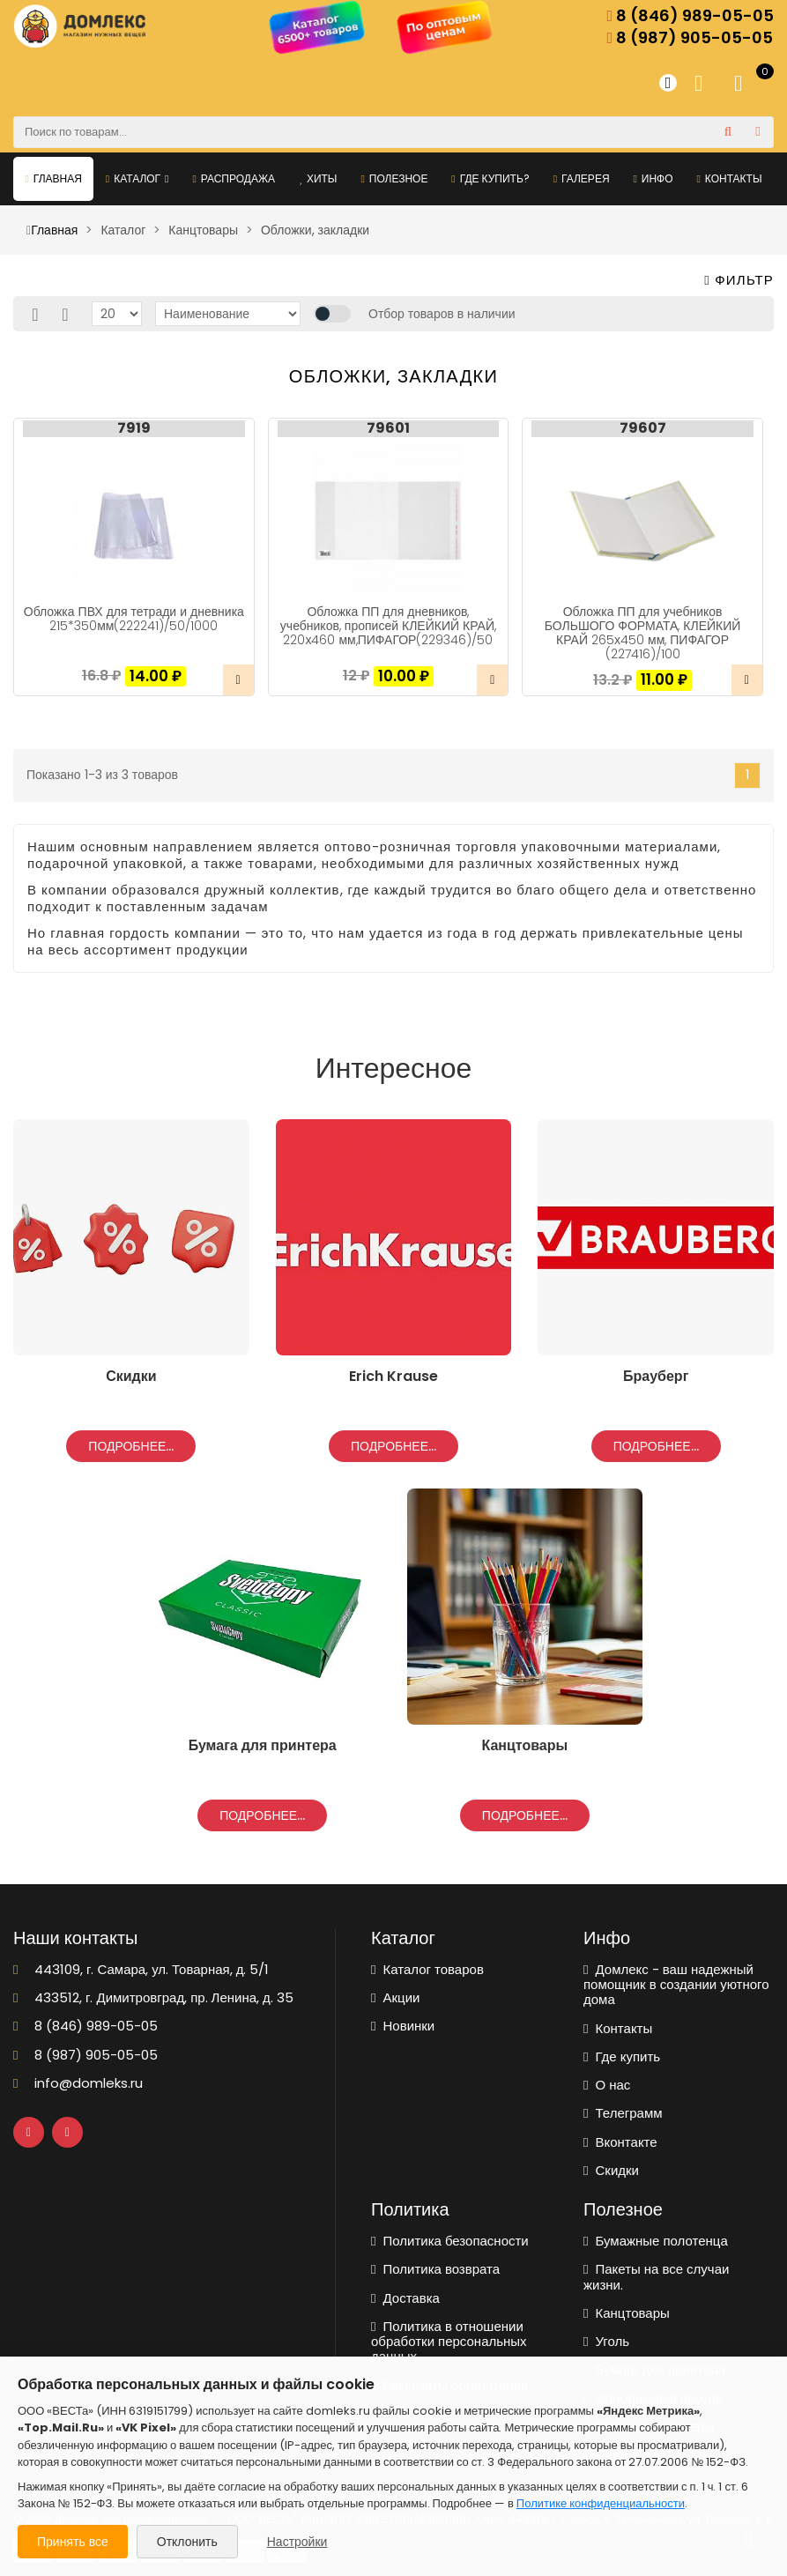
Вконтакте (620, 2141)
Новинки (402, 2025)
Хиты (318, 178)
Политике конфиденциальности (600, 2503)
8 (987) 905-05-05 (689, 38)
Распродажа (233, 178)
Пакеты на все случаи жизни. (656, 2276)
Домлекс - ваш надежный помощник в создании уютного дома (676, 1985)
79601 (388, 428)
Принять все (72, 2541)
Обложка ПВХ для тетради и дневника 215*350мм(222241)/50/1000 (134, 619)
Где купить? (490, 178)
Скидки (611, 2170)
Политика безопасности (450, 2240)
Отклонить (187, 2541)
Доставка (405, 2297)
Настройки (297, 2541)
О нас (606, 2084)
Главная (53, 178)
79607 (643, 428)
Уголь (606, 2341)
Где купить (621, 2056)
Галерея (581, 178)
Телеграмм (623, 2112)
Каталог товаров (427, 1969)
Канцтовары (626, 2312)
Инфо (652, 178)
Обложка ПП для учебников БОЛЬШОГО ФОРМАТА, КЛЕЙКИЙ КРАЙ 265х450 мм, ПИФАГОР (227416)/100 (643, 633)
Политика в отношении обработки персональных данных (449, 2341)
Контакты (728, 178)
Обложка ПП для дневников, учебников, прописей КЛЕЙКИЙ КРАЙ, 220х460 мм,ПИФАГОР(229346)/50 (388, 626)
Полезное (393, 178)
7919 (134, 428)
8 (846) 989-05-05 (690, 16)
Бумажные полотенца (655, 2240)
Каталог (137, 178)
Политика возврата (435, 2268)
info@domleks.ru (78, 2082)
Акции (395, 1997)
